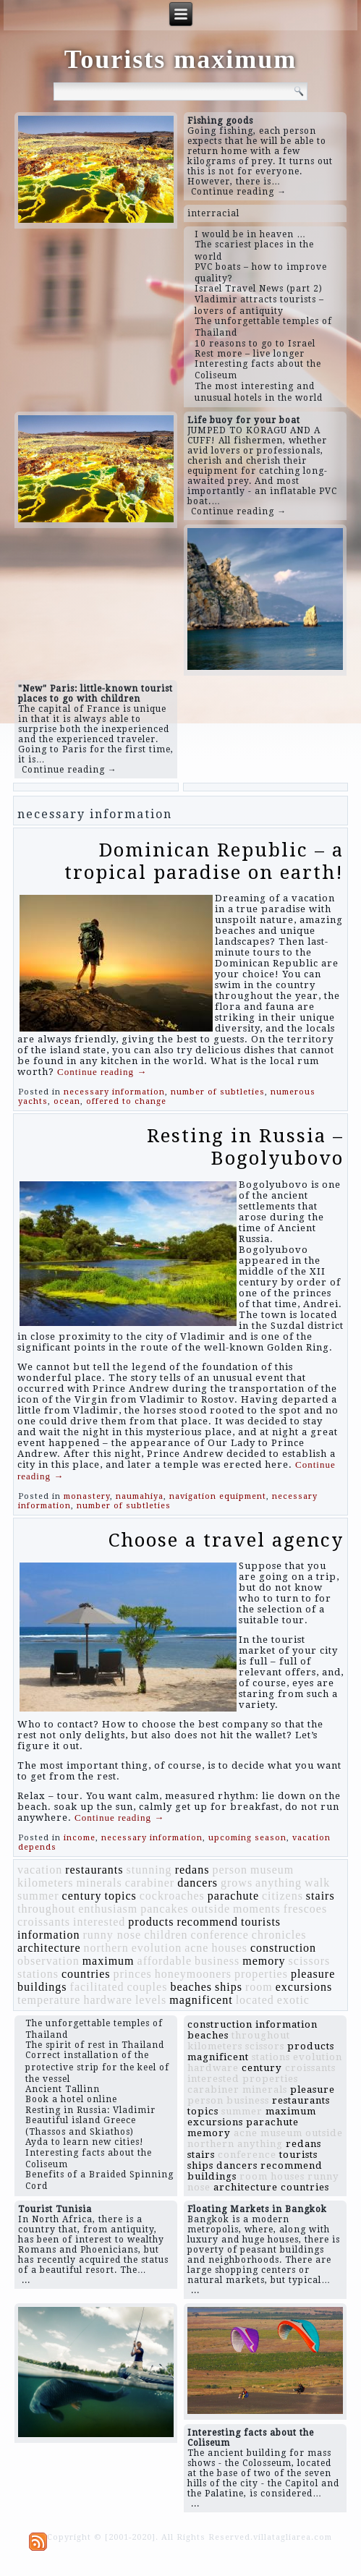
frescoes (305, 1909)
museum (272, 1869)
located (255, 2000)
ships (228, 1987)
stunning (149, 1869)
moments (257, 1909)
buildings (42, 1987)
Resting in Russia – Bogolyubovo (245, 1147)
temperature (48, 2000)
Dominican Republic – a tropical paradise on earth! (204, 861)
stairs (320, 1896)
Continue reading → (238, 192)
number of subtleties (218, 1092)
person (229, 1869)
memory (263, 1961)
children (165, 1935)
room (259, 1987)
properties (261, 1974)
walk (317, 1882)
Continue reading (102, 1071)
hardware (107, 2000)
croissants (43, 1922)
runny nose (112, 1935)
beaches (191, 1987)
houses (229, 1948)
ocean (67, 1101)
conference (220, 1935)
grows (236, 1882)
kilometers (45, 1882)
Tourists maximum (180, 59)
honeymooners (193, 1974)
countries (86, 1974)
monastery (87, 1496)
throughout (46, 1909)
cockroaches (172, 1896)
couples (147, 1987)
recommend (207, 1922)
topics (121, 1896)
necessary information (114, 1092)
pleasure (313, 1974)
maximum (108, 1961)
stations (38, 1974)
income (79, 1837)
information (48, 1935)
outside (211, 1909)
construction (283, 1948)
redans (192, 1869)
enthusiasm (107, 1909)
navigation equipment (217, 1496)
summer (38, 1896)
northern (105, 1948)
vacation (39, 1869)
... (26, 2280)
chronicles (279, 1935)
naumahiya (139, 1496)
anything (278, 1882)
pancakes (164, 1909)
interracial (213, 213)
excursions (304, 1987)
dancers (197, 1882)
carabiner (150, 1882)
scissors (310, 1961)
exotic (293, 2000)
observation (48, 1961)
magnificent (200, 2000)
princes (133, 1974)
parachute (233, 1896)
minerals (99, 1882)
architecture (49, 1948)
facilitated (97, 1987)
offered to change (126, 1101)
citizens (282, 1896)
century (82, 1896)
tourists (261, 1922)
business (217, 1961)
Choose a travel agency (226, 1540)
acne (196, 1948)
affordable (164, 1961)
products (151, 1922)
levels (150, 2000)
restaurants (94, 1869)
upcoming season (247, 1837)
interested (99, 1922)
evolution (157, 1948)
